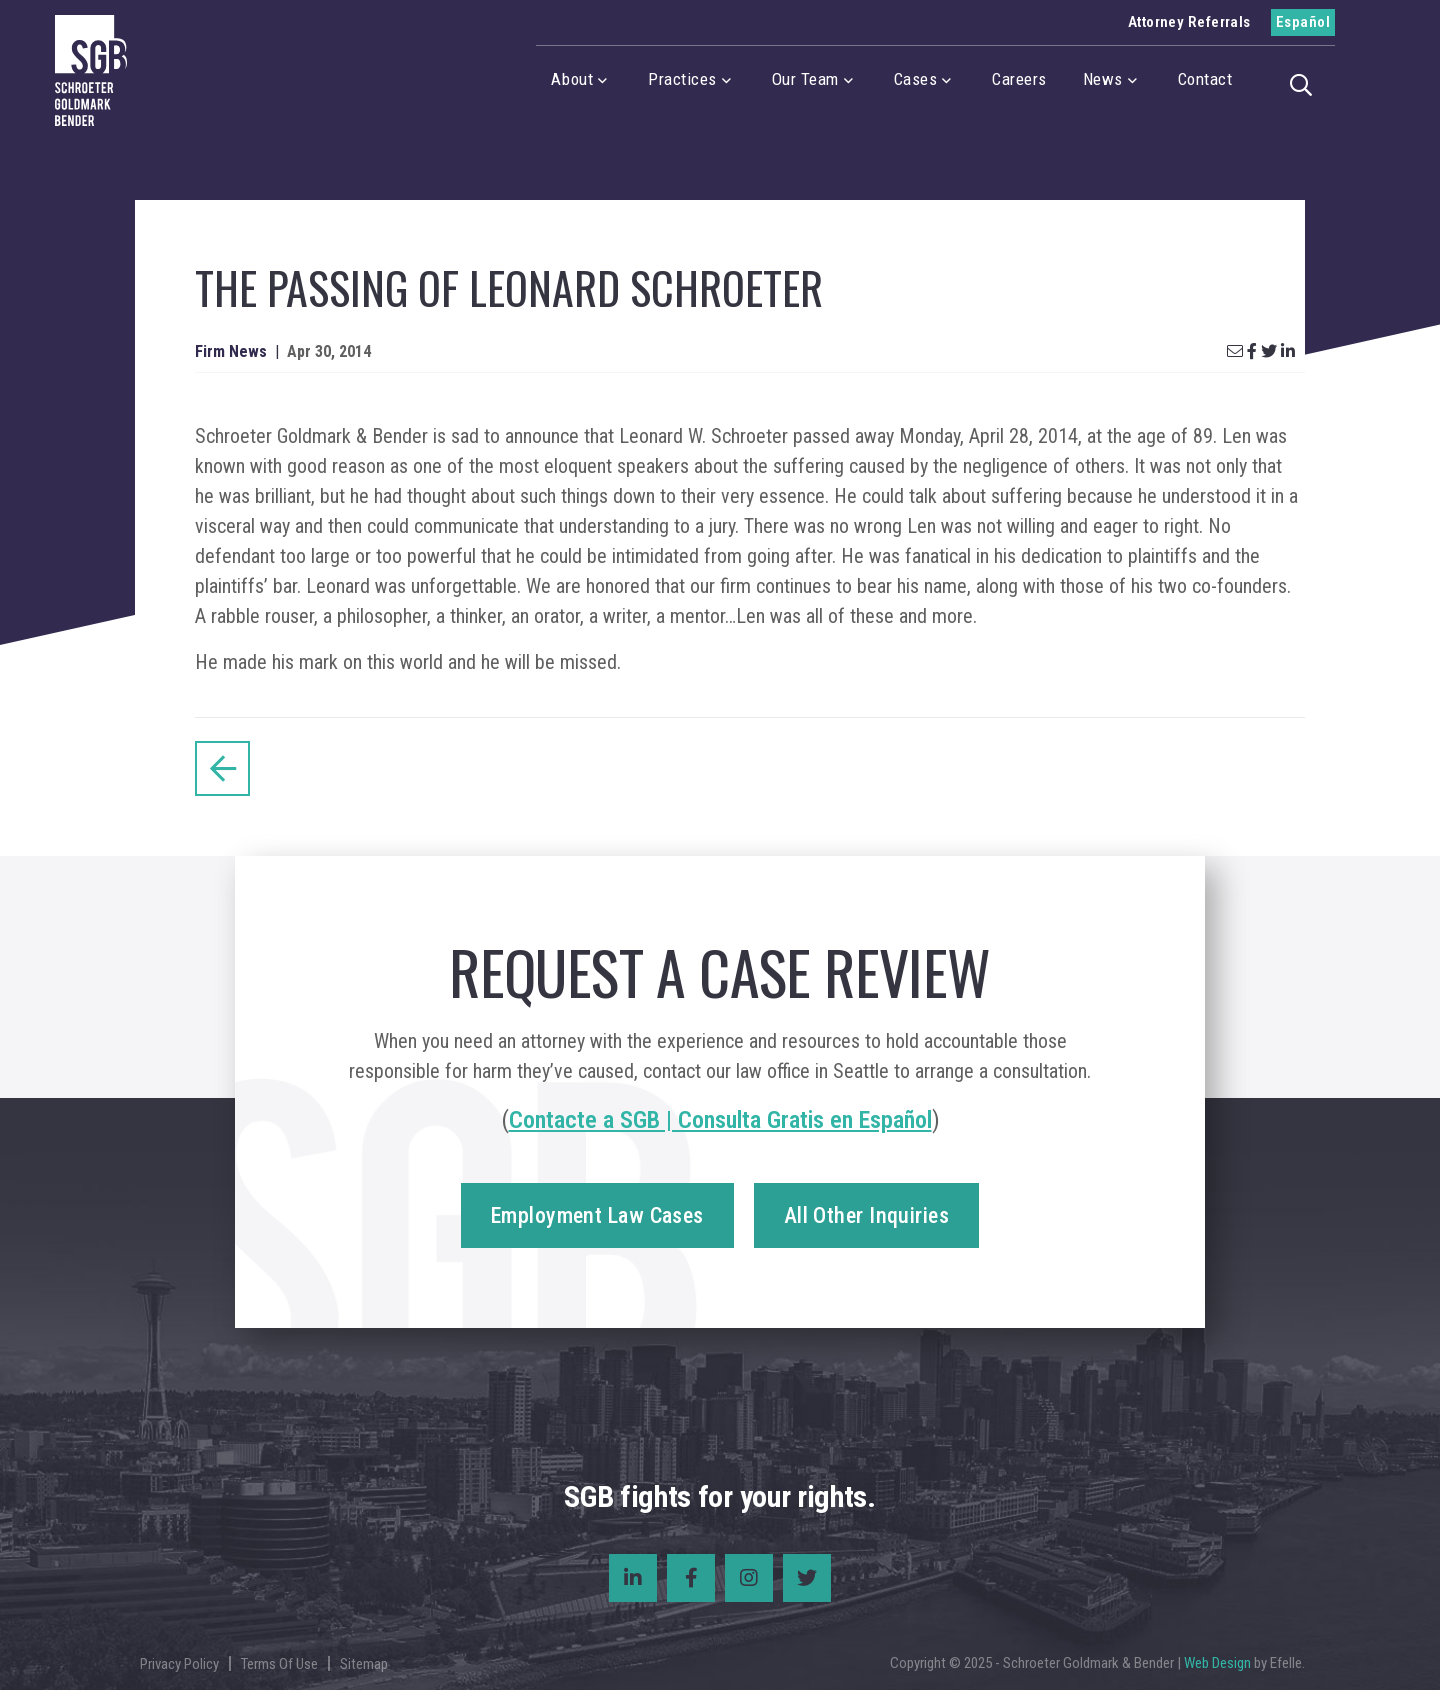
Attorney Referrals (1189, 22)
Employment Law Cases (597, 1216)
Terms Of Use (279, 1665)
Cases (916, 79)
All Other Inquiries (866, 1216)
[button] (1307, 83)
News (1103, 79)
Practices (682, 79)
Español (1303, 22)
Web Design (1217, 1664)
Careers (1019, 79)
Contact (1205, 79)
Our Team (805, 79)
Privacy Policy (179, 1665)
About (572, 79)
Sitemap (364, 1665)
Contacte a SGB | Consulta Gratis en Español (720, 1121)
